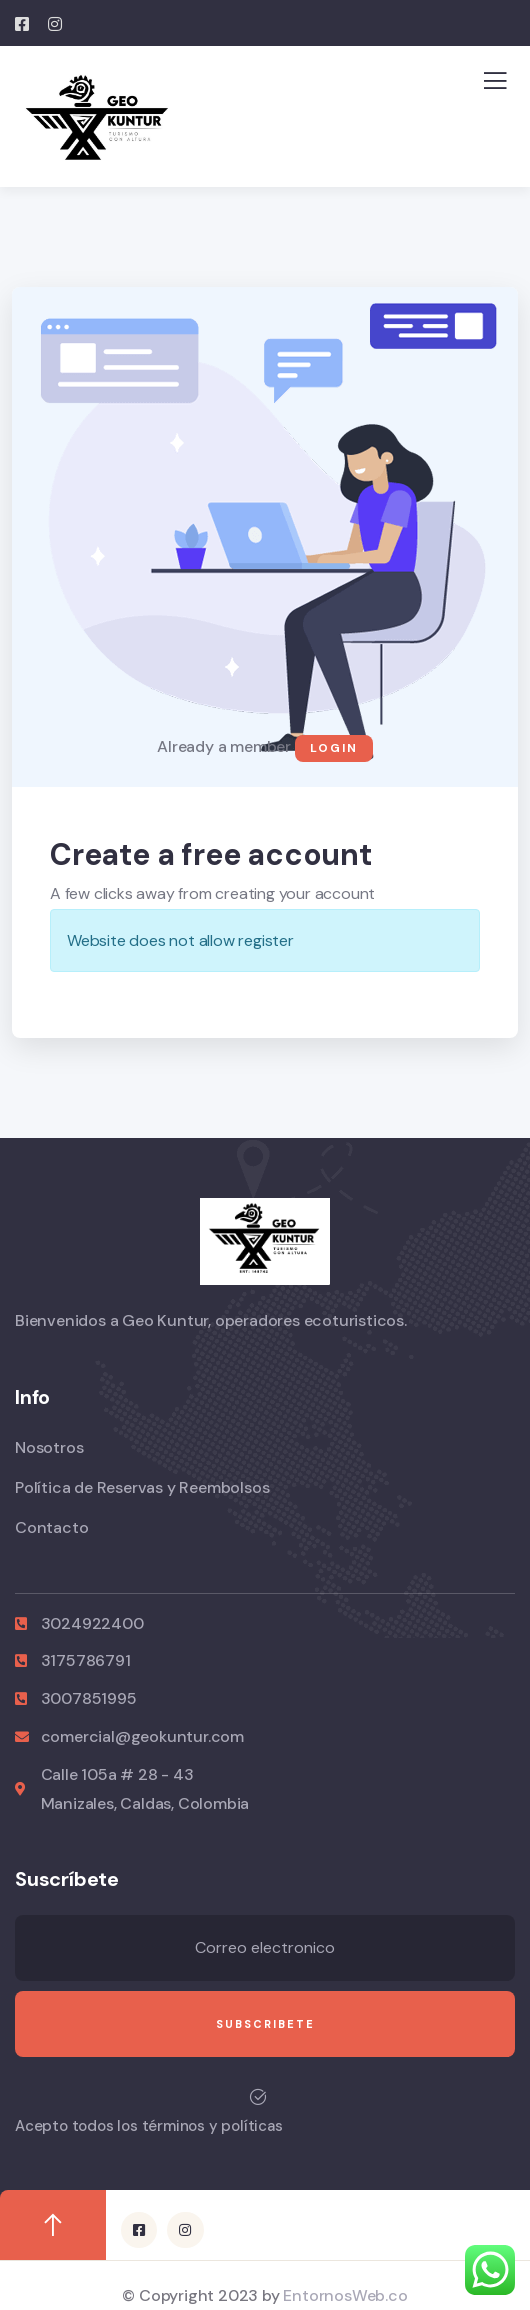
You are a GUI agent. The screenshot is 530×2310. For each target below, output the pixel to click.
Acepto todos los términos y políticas (149, 2126)
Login (334, 748)
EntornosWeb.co (345, 2295)
